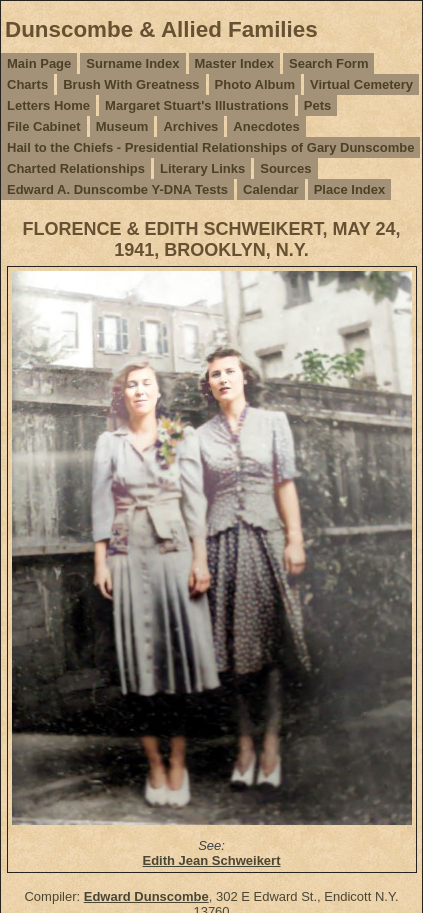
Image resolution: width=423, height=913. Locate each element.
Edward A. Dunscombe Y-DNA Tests (117, 189)
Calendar (271, 189)
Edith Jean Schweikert (212, 860)
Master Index (234, 63)
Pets (317, 105)
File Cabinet (44, 126)
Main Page (39, 63)
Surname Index (132, 63)
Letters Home (48, 105)
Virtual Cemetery (361, 84)
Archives (190, 126)
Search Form (328, 63)
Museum (122, 126)
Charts (27, 84)
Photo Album (255, 84)
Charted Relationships (76, 168)
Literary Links (202, 168)
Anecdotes (266, 126)
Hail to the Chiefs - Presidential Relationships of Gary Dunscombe (210, 147)
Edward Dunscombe (146, 896)
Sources (285, 168)
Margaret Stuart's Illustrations (197, 105)
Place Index (350, 189)
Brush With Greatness (131, 84)
